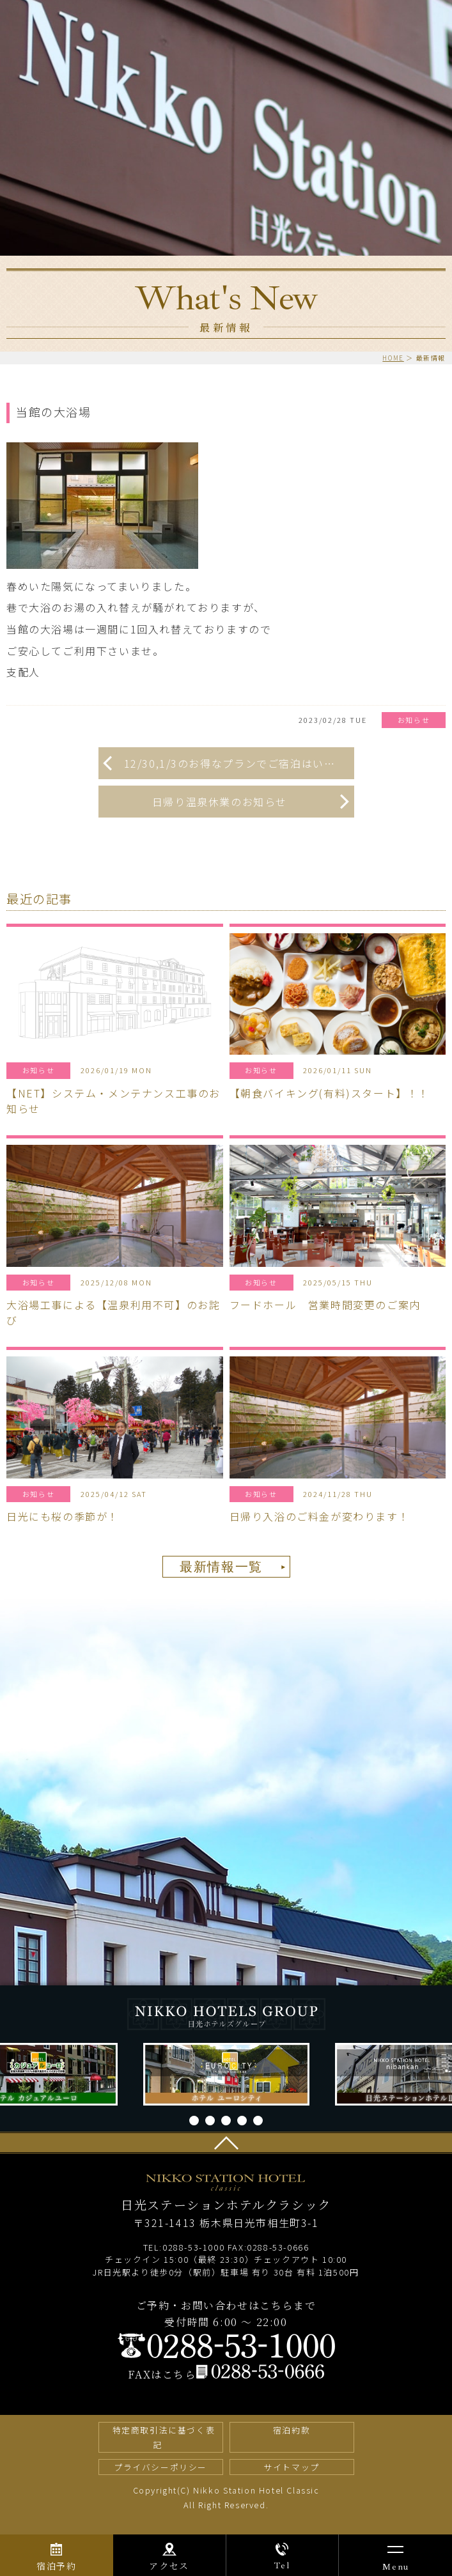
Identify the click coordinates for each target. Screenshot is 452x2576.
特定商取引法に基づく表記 (164, 2437)
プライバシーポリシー (160, 2467)
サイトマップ (291, 2467)
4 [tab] (242, 2120)
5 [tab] (258, 2120)
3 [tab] (226, 2120)
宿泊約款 (291, 2430)
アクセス (169, 2565)
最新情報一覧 (221, 1567)
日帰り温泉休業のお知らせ (219, 801)
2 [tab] (210, 2120)
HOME (392, 357)
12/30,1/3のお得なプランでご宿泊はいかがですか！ (239, 763)
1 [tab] (194, 2120)
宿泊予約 (56, 2565)
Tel (282, 2565)
